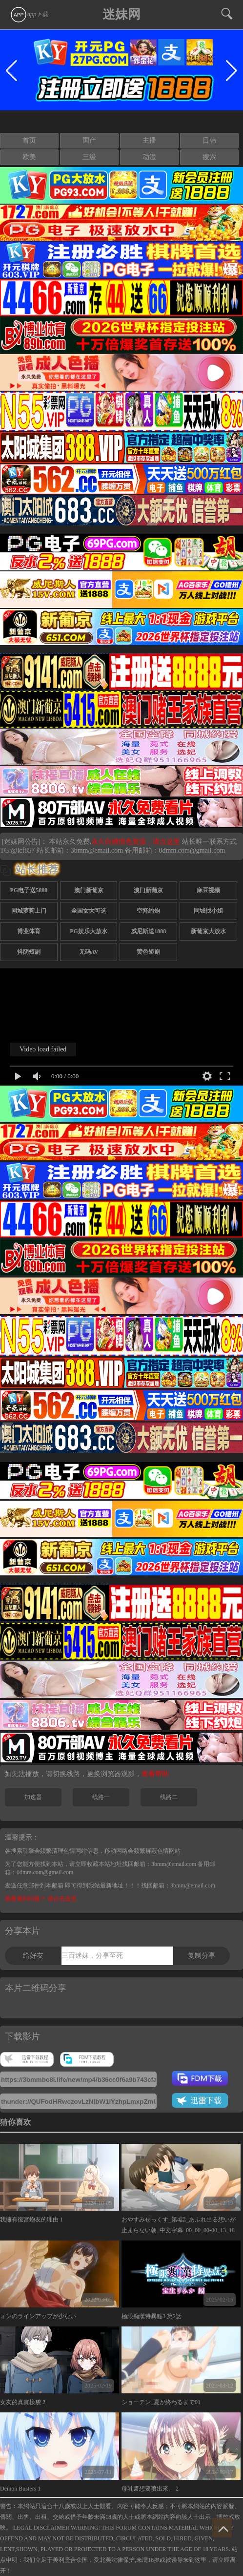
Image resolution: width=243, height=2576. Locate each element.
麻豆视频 (208, 890)
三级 (89, 157)
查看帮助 (155, 1774)
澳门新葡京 (88, 890)
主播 (149, 140)
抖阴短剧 (28, 951)
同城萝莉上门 (28, 910)
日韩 (209, 140)
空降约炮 (148, 910)
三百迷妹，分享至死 (92, 1955)
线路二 (169, 1797)
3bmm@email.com (97, 850)
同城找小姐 (208, 910)
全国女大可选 (88, 910)
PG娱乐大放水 (88, 931)
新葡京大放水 (208, 931)
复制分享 (201, 1955)
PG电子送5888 (29, 890)
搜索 (209, 157)
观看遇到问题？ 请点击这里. (41, 1898)
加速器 (33, 1797)
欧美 (29, 157)
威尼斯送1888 (148, 931)
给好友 (33, 1955)
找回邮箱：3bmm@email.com (178, 1885)
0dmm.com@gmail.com (192, 850)
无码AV (89, 951)
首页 (29, 140)
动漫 (149, 157)
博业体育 (28, 931)
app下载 (29, 14)
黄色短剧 (148, 951)
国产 (89, 140)
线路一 (101, 1797)
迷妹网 (121, 14)
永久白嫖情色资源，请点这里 (136, 841)
